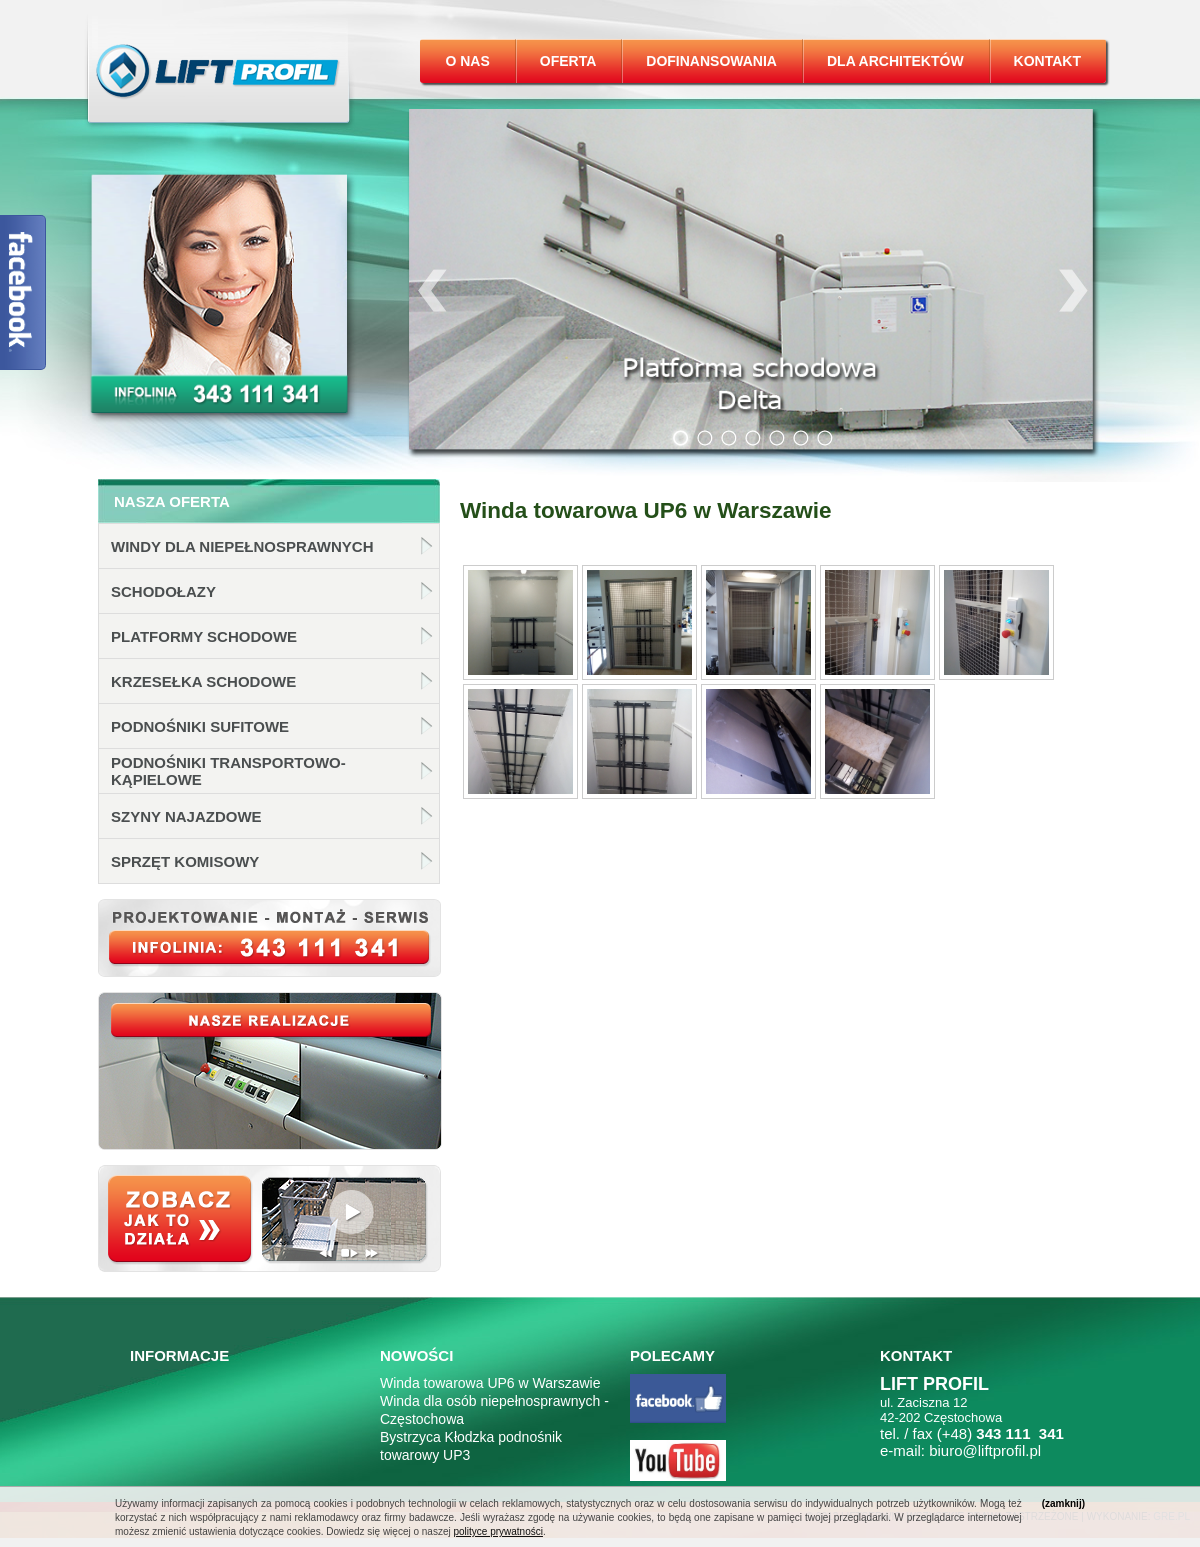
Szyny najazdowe (186, 816)
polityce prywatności (497, 1531)
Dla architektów (895, 61)
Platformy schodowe (204, 636)
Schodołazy (163, 591)
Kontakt (1047, 61)
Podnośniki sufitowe (200, 726)
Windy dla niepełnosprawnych (242, 546)
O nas (467, 61)
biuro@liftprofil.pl (985, 1450)
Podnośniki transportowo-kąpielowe (228, 771)
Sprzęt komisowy (185, 861)
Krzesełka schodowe (203, 681)
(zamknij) (1063, 1503)
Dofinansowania (711, 61)
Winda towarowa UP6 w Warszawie (490, 1383)
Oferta (568, 61)
